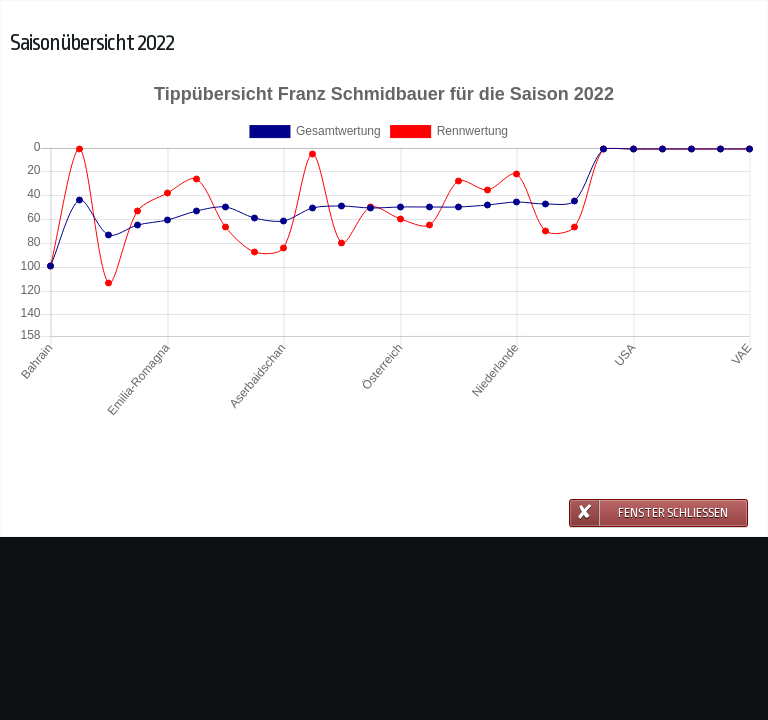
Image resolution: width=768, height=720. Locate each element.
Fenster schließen (673, 513)
